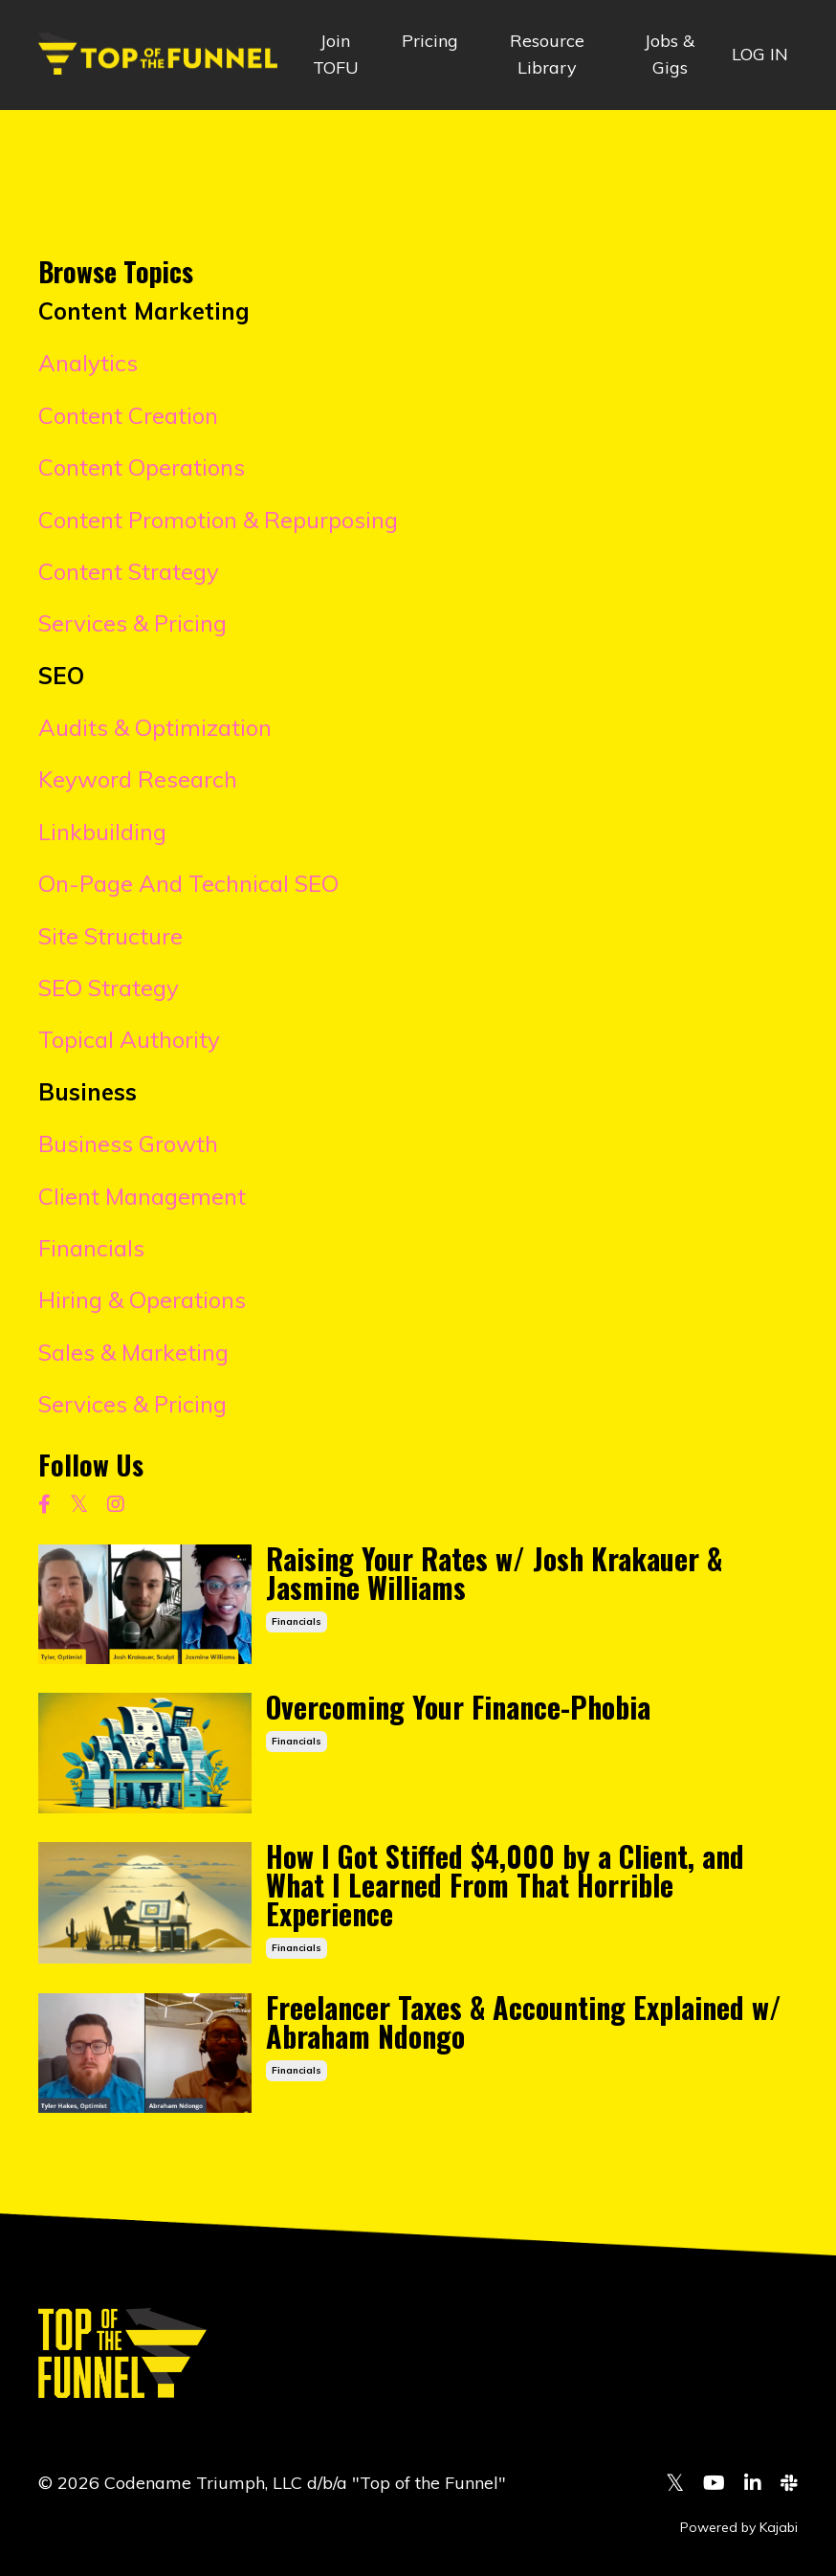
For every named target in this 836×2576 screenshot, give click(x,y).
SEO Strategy (108, 987)
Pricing (430, 41)
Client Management (142, 1196)
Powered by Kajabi (739, 2527)
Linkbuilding (102, 831)
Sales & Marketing (133, 1352)
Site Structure (110, 936)
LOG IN (760, 54)
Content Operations (141, 467)
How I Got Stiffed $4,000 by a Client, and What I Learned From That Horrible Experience (505, 1885)
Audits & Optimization (155, 727)
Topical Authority (129, 1039)
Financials (91, 1247)
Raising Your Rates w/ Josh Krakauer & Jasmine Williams (494, 1573)
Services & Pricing (132, 623)
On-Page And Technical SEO (188, 883)
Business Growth (128, 1143)
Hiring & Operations (142, 1299)
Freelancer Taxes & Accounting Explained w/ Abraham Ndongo (523, 2022)
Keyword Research (137, 779)
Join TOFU (336, 54)
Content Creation (128, 415)
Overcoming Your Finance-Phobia (458, 1707)
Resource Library (547, 54)
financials (296, 1621)
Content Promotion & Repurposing (218, 519)
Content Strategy (128, 571)
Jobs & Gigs (669, 54)
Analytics (88, 362)
